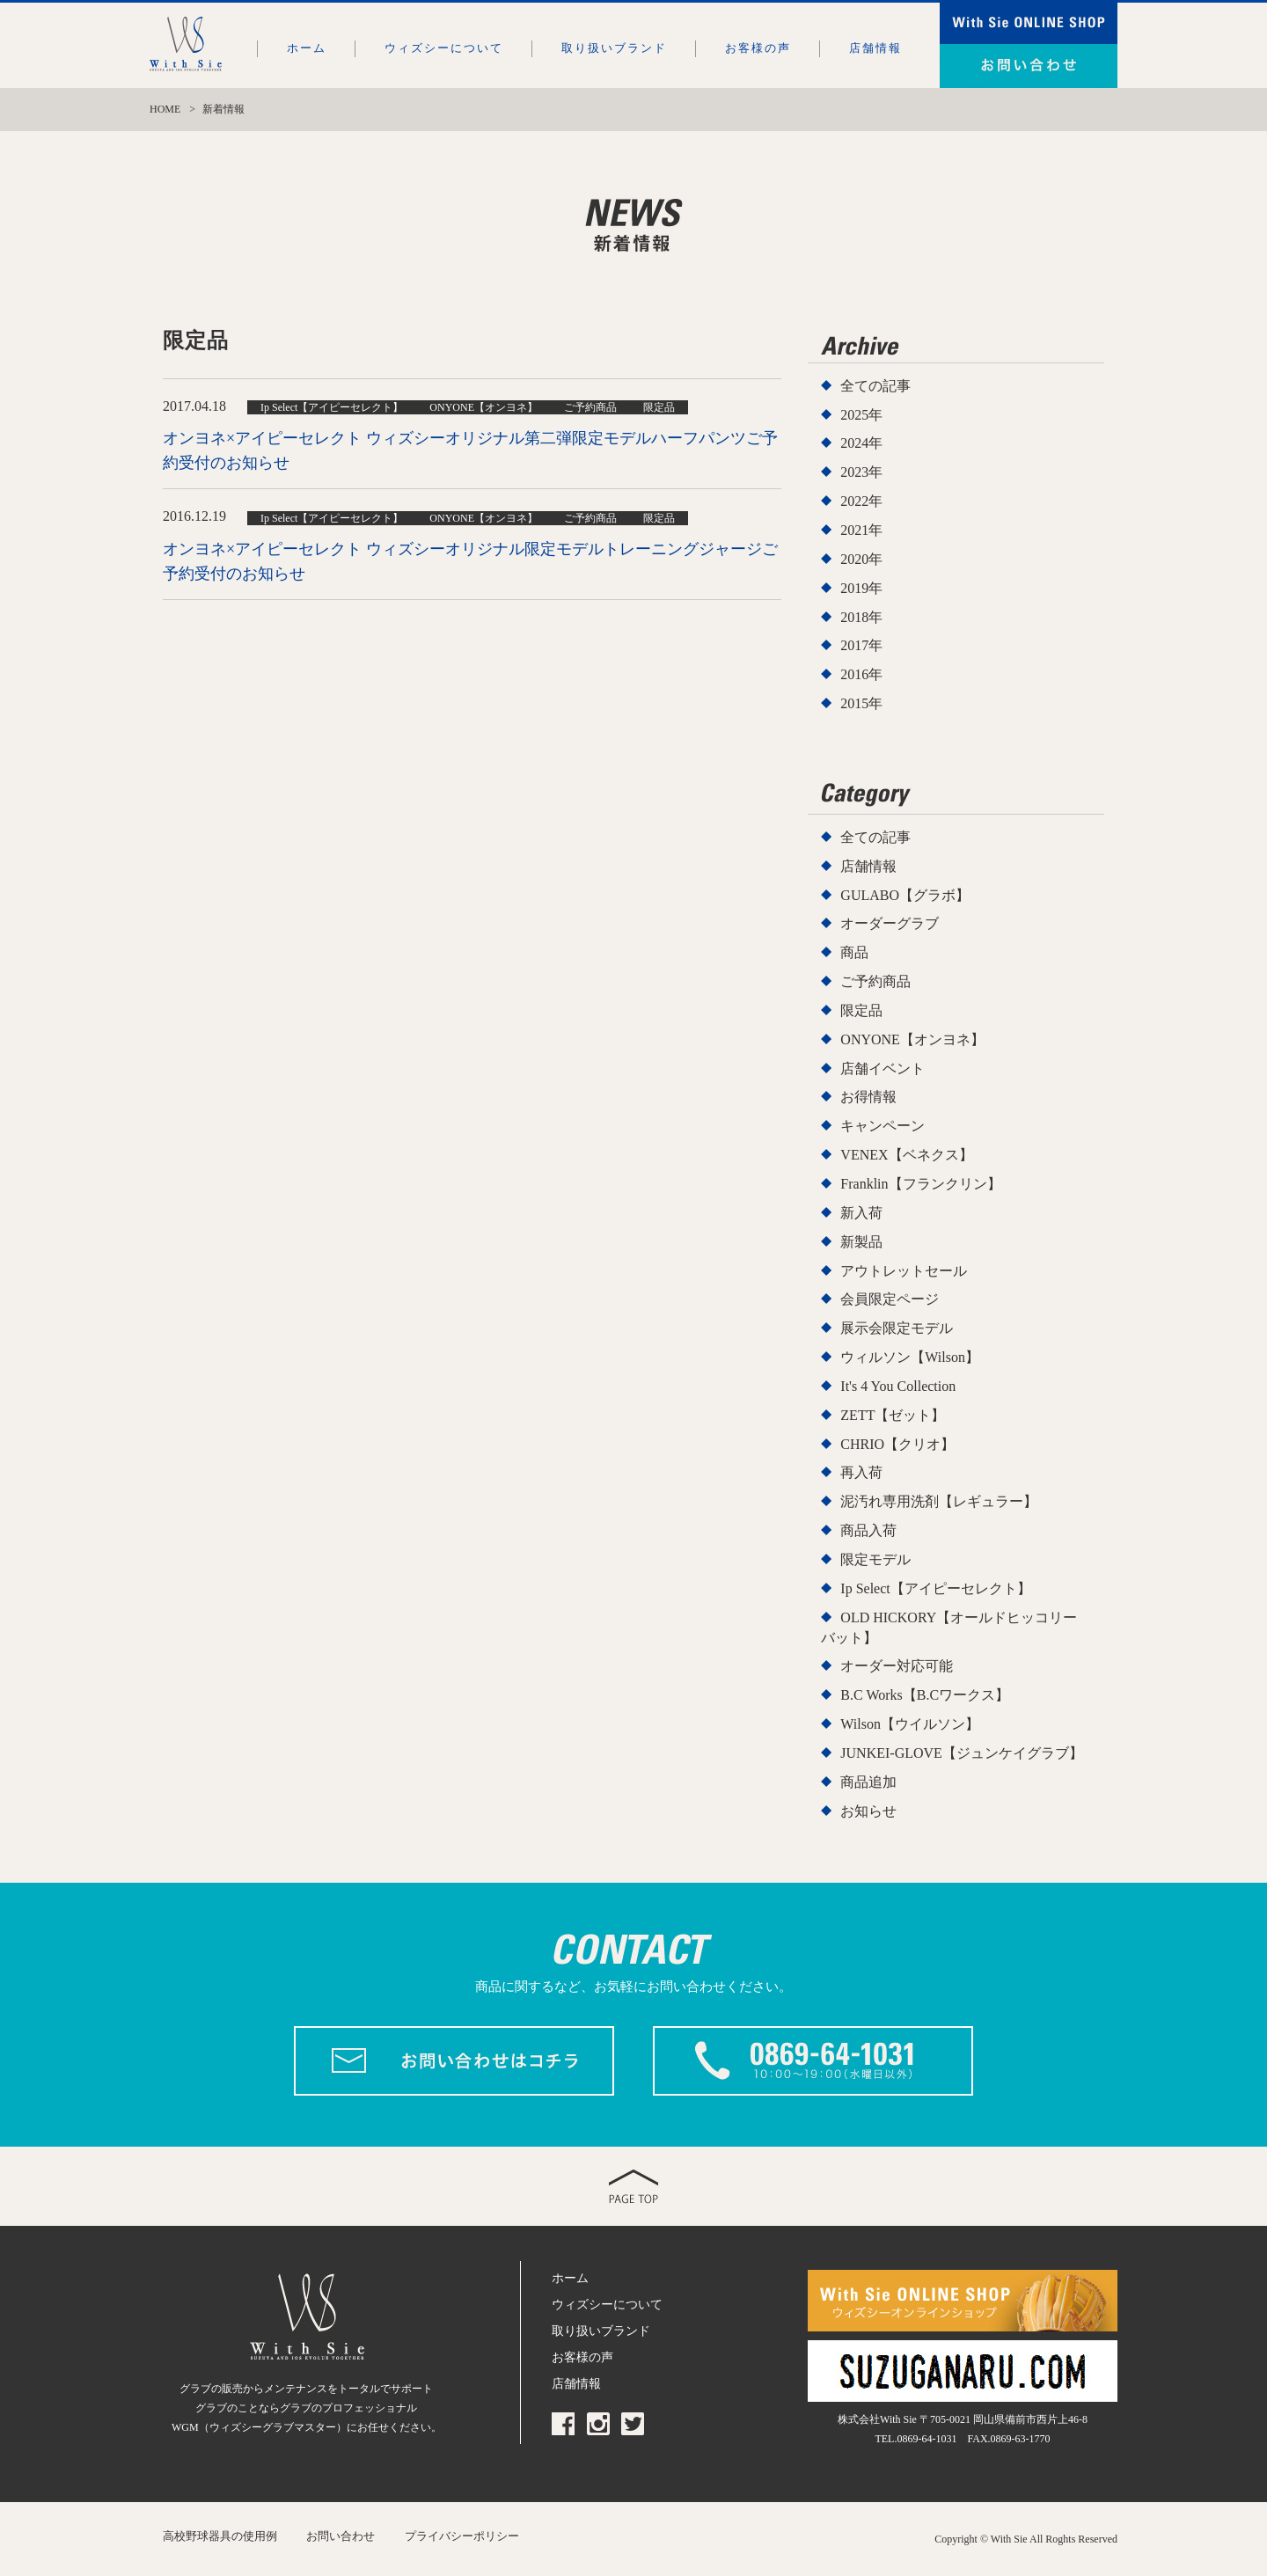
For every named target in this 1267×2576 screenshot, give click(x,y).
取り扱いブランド (614, 48)
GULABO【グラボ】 (905, 895)
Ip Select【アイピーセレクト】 (935, 1588)
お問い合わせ (340, 2536)
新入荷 (861, 1212)
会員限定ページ (889, 1299)
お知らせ (868, 1811)
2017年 (861, 645)
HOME (165, 109)
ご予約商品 (875, 981)
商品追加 (868, 1782)
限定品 (861, 1010)
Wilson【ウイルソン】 (909, 1723)
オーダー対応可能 (896, 1665)
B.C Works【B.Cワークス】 (924, 1694)
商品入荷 (868, 1530)
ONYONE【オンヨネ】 (912, 1039)
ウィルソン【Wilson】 (909, 1357)
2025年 (861, 414)
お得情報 (868, 1096)
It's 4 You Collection (898, 1386)
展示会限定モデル (896, 1328)
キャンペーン (882, 1125)
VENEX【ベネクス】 (906, 1154)
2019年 (861, 588)
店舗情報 (875, 48)
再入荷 (861, 1472)
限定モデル (875, 1559)
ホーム (306, 48)
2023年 (861, 472)
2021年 (861, 530)
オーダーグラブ (889, 923)
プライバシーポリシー (462, 2536)
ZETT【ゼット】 (892, 1415)
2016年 (861, 674)
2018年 (861, 617)
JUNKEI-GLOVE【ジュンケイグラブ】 (961, 1752)
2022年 (861, 501)
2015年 (861, 703)
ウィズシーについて (443, 48)
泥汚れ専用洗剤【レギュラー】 (938, 1501)
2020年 (861, 559)
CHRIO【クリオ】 (897, 1444)
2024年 (861, 442)
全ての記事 (875, 385)
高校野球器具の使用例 (220, 2536)
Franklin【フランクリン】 (920, 1183)
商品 (854, 952)
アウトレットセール (903, 1270)
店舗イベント (882, 1068)
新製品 (861, 1241)
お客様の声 (758, 48)
